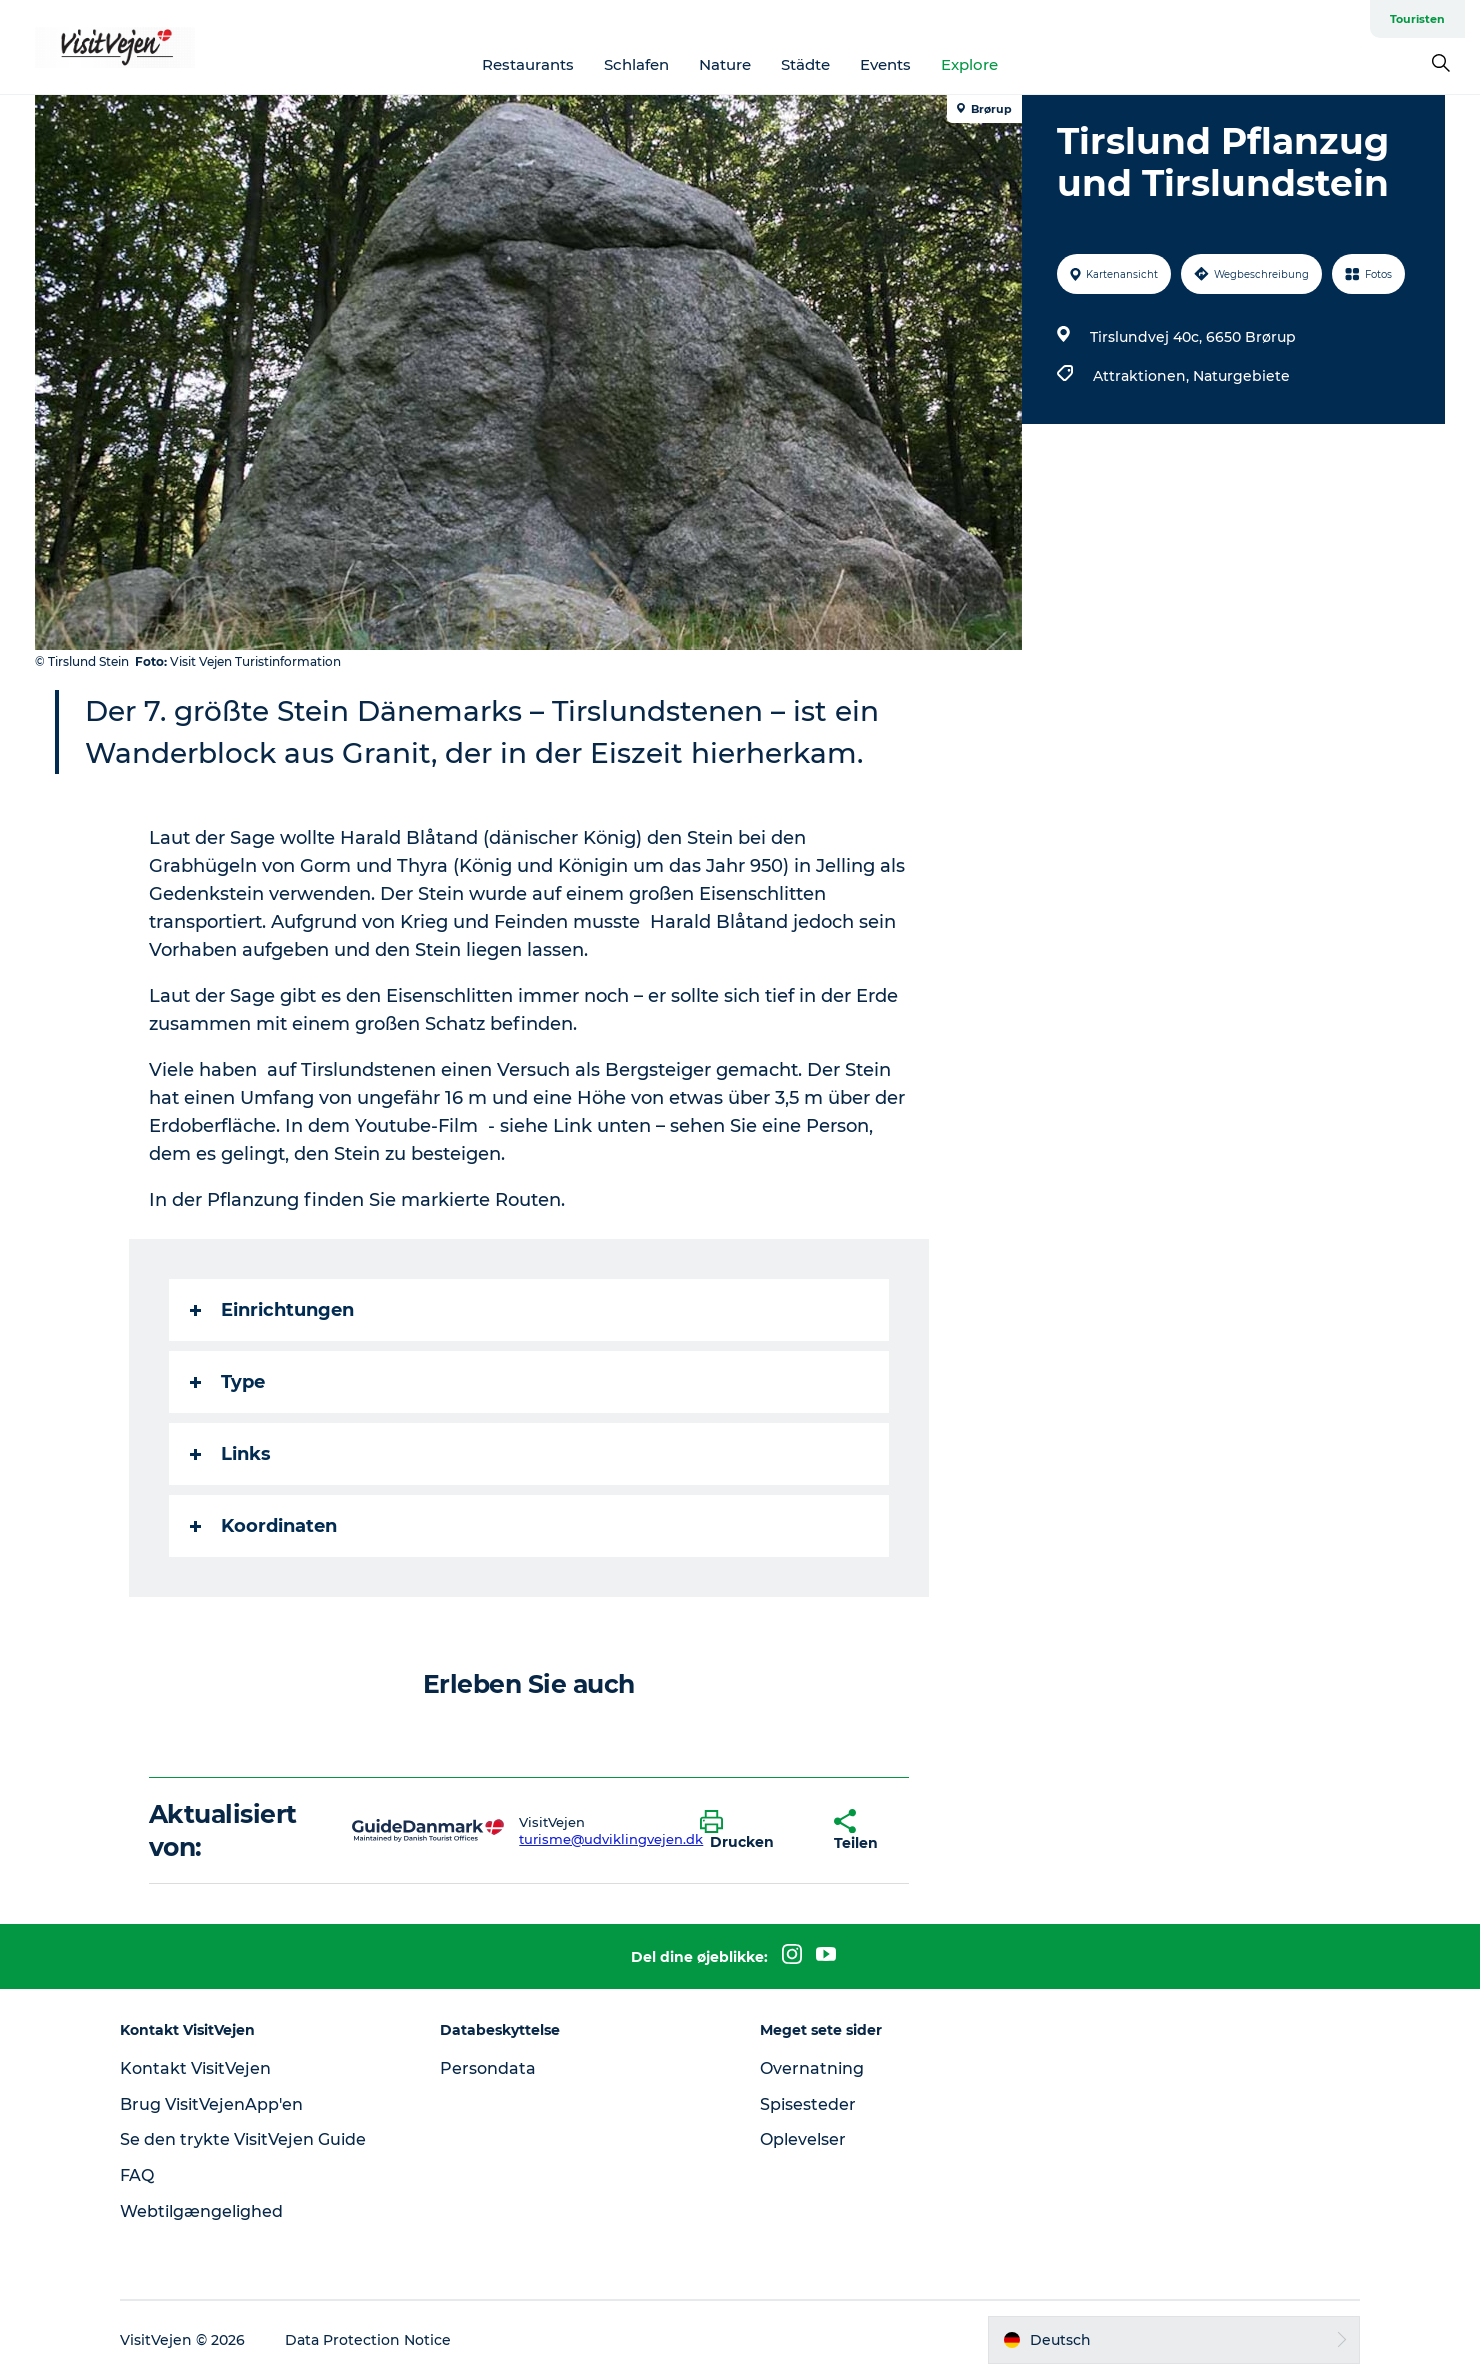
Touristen (1417, 19)
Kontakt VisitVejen (195, 2068)
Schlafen (636, 64)
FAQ (137, 2175)
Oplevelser (803, 2139)
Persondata (488, 2068)
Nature (725, 64)
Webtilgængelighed (201, 2211)
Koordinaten (263, 1526)
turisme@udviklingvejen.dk (611, 1839)
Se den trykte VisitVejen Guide (243, 2139)
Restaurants (528, 64)
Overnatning (812, 2068)
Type (227, 1382)
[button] (752, 1831)
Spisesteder (808, 2104)
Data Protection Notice (368, 2340)
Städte (805, 64)
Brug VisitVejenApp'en (211, 2104)
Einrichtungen (272, 1310)
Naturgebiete (1241, 376)
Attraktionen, (1143, 376)
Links (230, 1454)
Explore (969, 64)
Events (885, 64)
